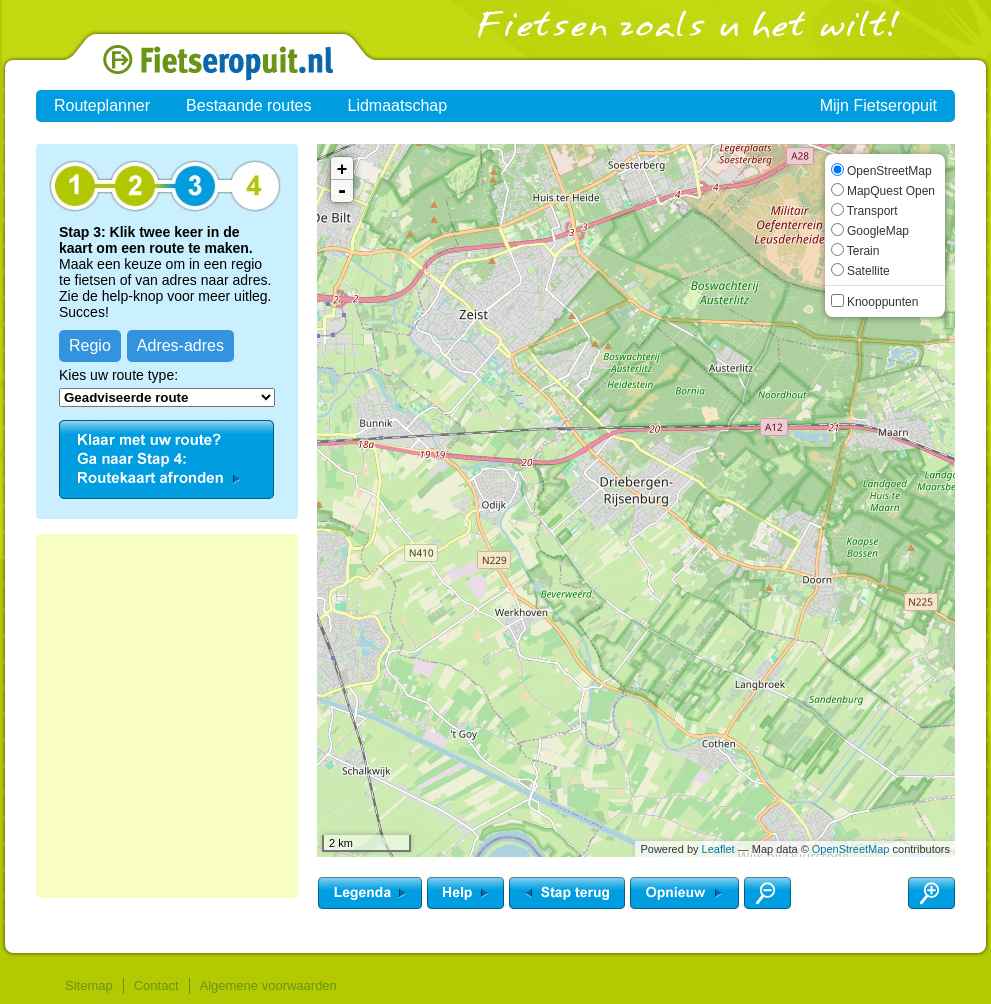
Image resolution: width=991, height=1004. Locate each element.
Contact (156, 985)
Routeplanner (102, 105)
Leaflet (718, 849)
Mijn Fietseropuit (878, 105)
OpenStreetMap (851, 849)
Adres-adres (180, 345)
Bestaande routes (248, 105)
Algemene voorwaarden (268, 985)
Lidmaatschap (398, 105)
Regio (90, 345)
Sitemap (89, 985)
